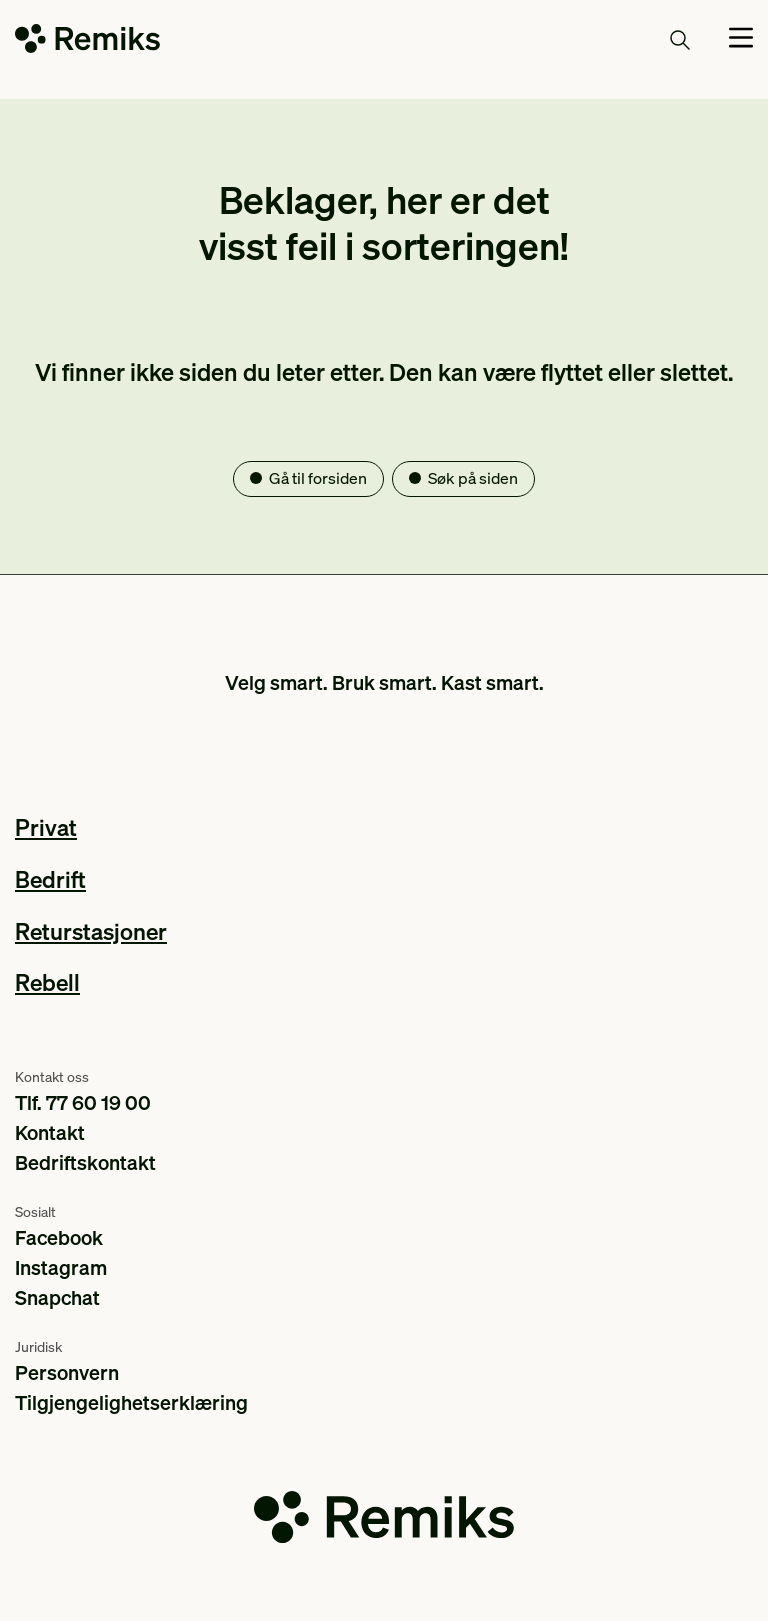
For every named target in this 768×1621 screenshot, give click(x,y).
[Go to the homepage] (87, 42)
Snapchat (57, 1297)
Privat (46, 826)
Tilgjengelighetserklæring (131, 1402)
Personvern (67, 1372)
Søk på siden (473, 478)
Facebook (59, 1237)
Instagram (61, 1267)
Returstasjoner (91, 930)
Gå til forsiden (318, 478)
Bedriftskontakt (85, 1162)
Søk (657, 39)
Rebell (47, 981)
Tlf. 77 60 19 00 (83, 1102)
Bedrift (50, 878)
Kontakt (50, 1132)
